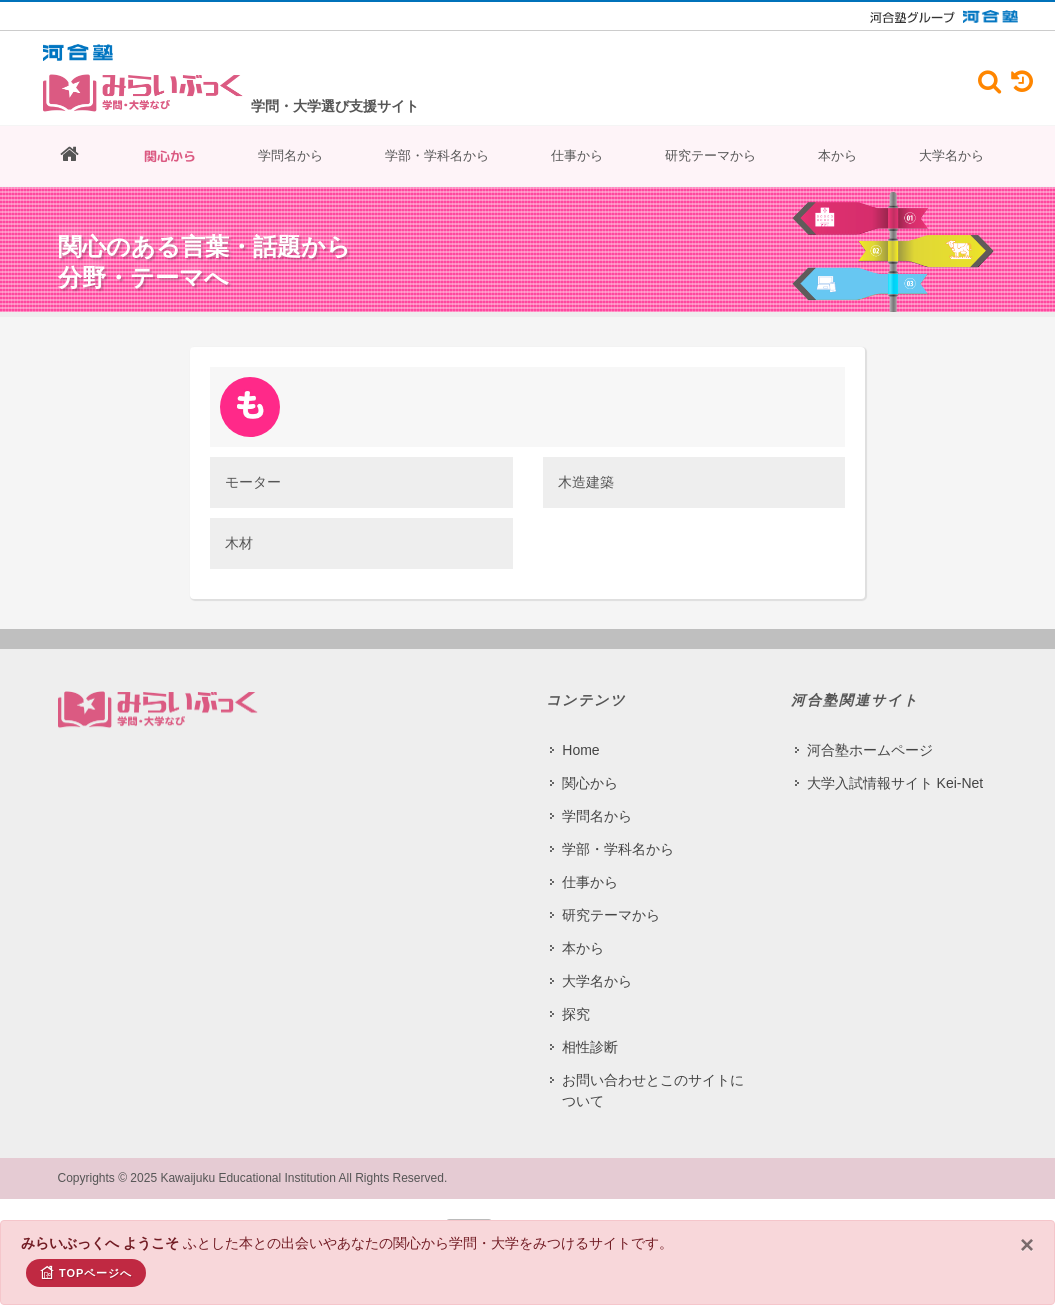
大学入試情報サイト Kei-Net (895, 783)
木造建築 (586, 482)
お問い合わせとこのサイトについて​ (653, 1090)
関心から (170, 156)
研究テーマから (710, 155)
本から (837, 155)
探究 (576, 1014)
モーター (253, 482)
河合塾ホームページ (870, 750)
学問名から (290, 155)
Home (580, 750)
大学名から (951, 155)
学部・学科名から (437, 155)
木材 (239, 543)
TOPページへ (86, 1272)
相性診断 (590, 1047)
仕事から (577, 155)
